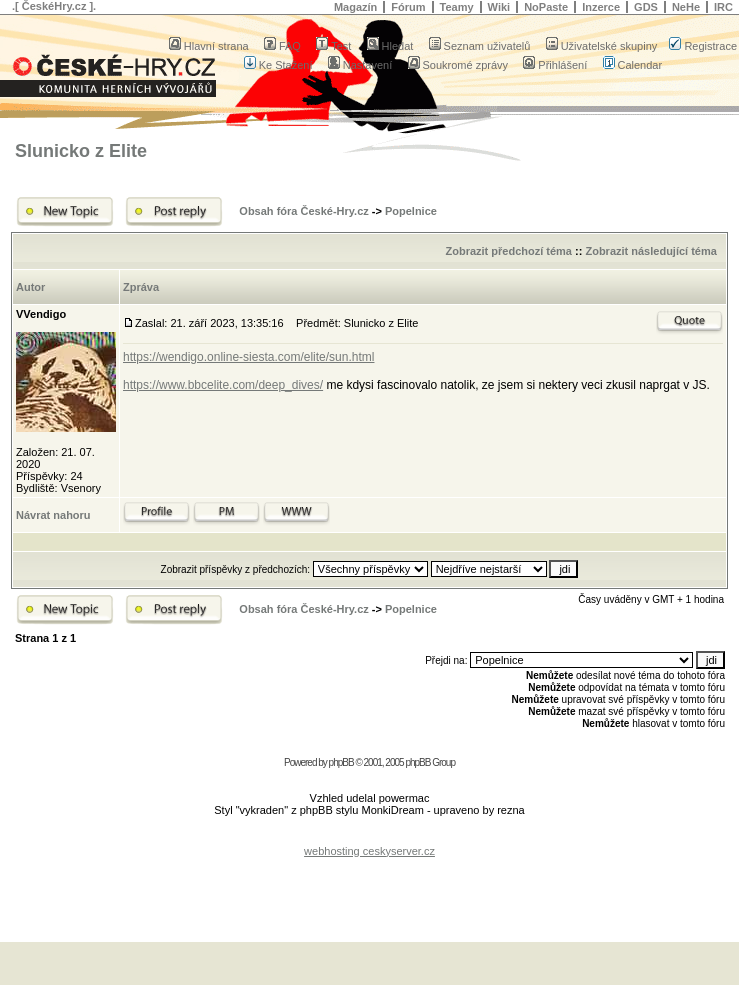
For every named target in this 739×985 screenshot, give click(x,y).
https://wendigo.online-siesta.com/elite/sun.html (248, 357)
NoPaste (546, 7)
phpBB (341, 762)
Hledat (390, 46)
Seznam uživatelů (480, 46)
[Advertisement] (370, 887)
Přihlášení (555, 65)
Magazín (355, 7)
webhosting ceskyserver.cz (369, 851)
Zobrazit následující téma (650, 251)
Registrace (703, 46)
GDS (646, 7)
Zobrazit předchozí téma (508, 251)
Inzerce (601, 7)
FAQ (282, 46)
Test (333, 46)
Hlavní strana (209, 46)
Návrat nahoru (53, 515)
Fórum (408, 7)
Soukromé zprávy (458, 65)
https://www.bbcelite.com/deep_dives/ (223, 385)
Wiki (499, 7)
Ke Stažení (278, 65)
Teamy (457, 7)
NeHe (686, 7)
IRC (723, 7)
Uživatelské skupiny (602, 46)
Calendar (633, 65)
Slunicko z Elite (81, 151)
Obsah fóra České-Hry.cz (303, 211)
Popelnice (411, 211)
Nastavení (360, 65)
